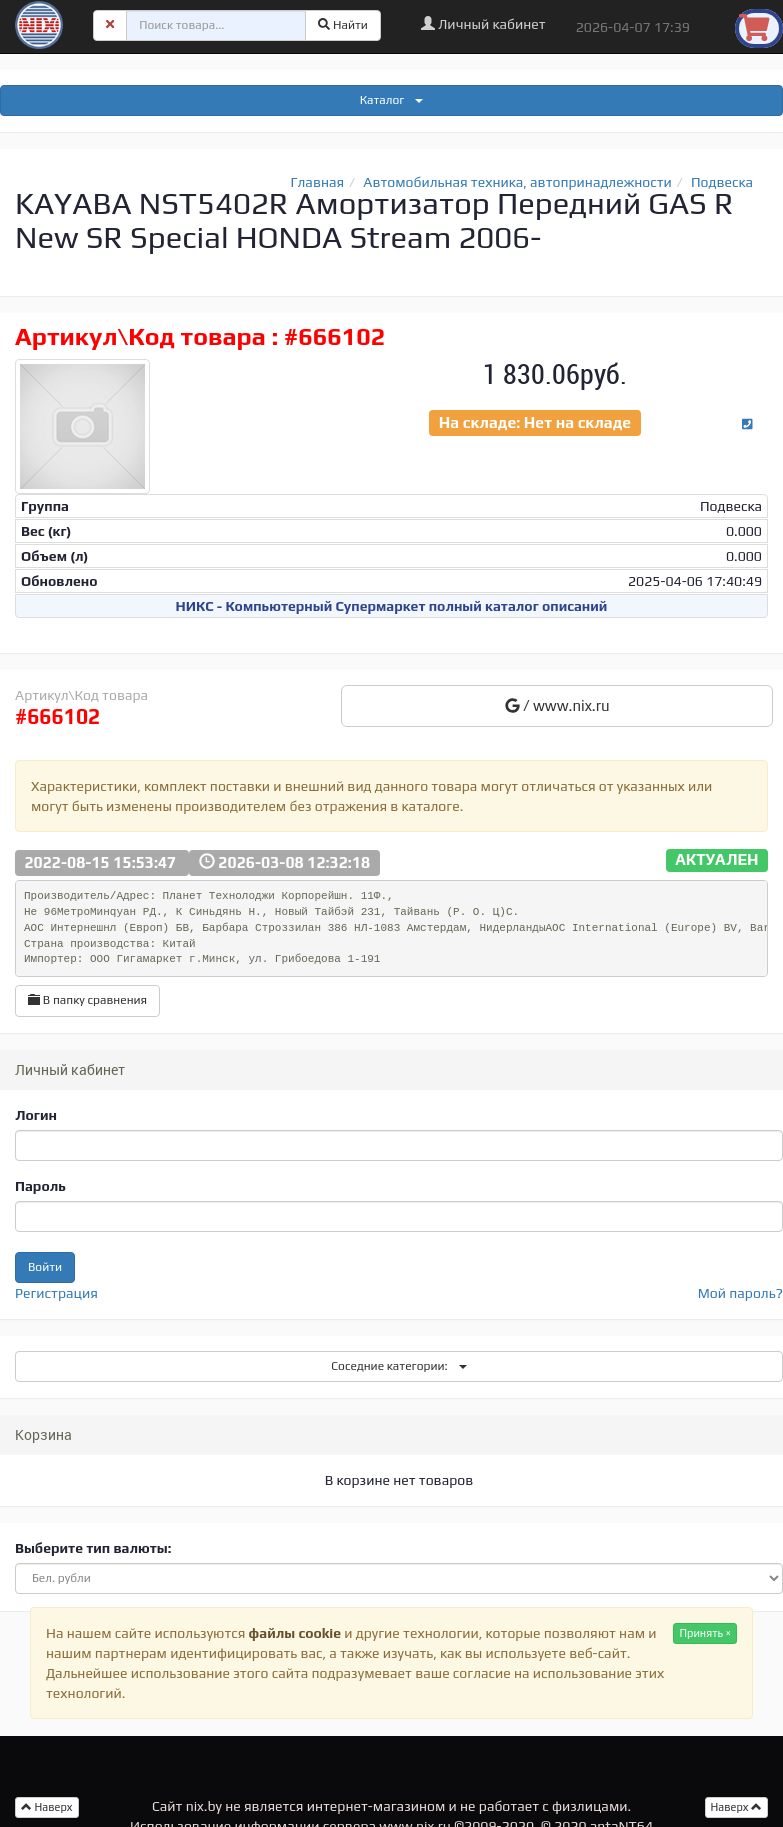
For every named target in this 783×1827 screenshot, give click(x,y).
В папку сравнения (87, 1000)
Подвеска (722, 182)
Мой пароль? (740, 1293)
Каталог (392, 100)
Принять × (705, 1633)
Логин (36, 1115)
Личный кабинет (483, 24)
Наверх (737, 1807)
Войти (45, 1267)
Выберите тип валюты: (93, 1548)
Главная (317, 182)
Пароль (40, 1186)
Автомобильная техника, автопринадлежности (517, 182)
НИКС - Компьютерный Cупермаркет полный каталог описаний (392, 606)
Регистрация (56, 1293)
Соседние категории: (398, 1366)
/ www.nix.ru (557, 705)
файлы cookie (295, 1633)
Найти (343, 25)
